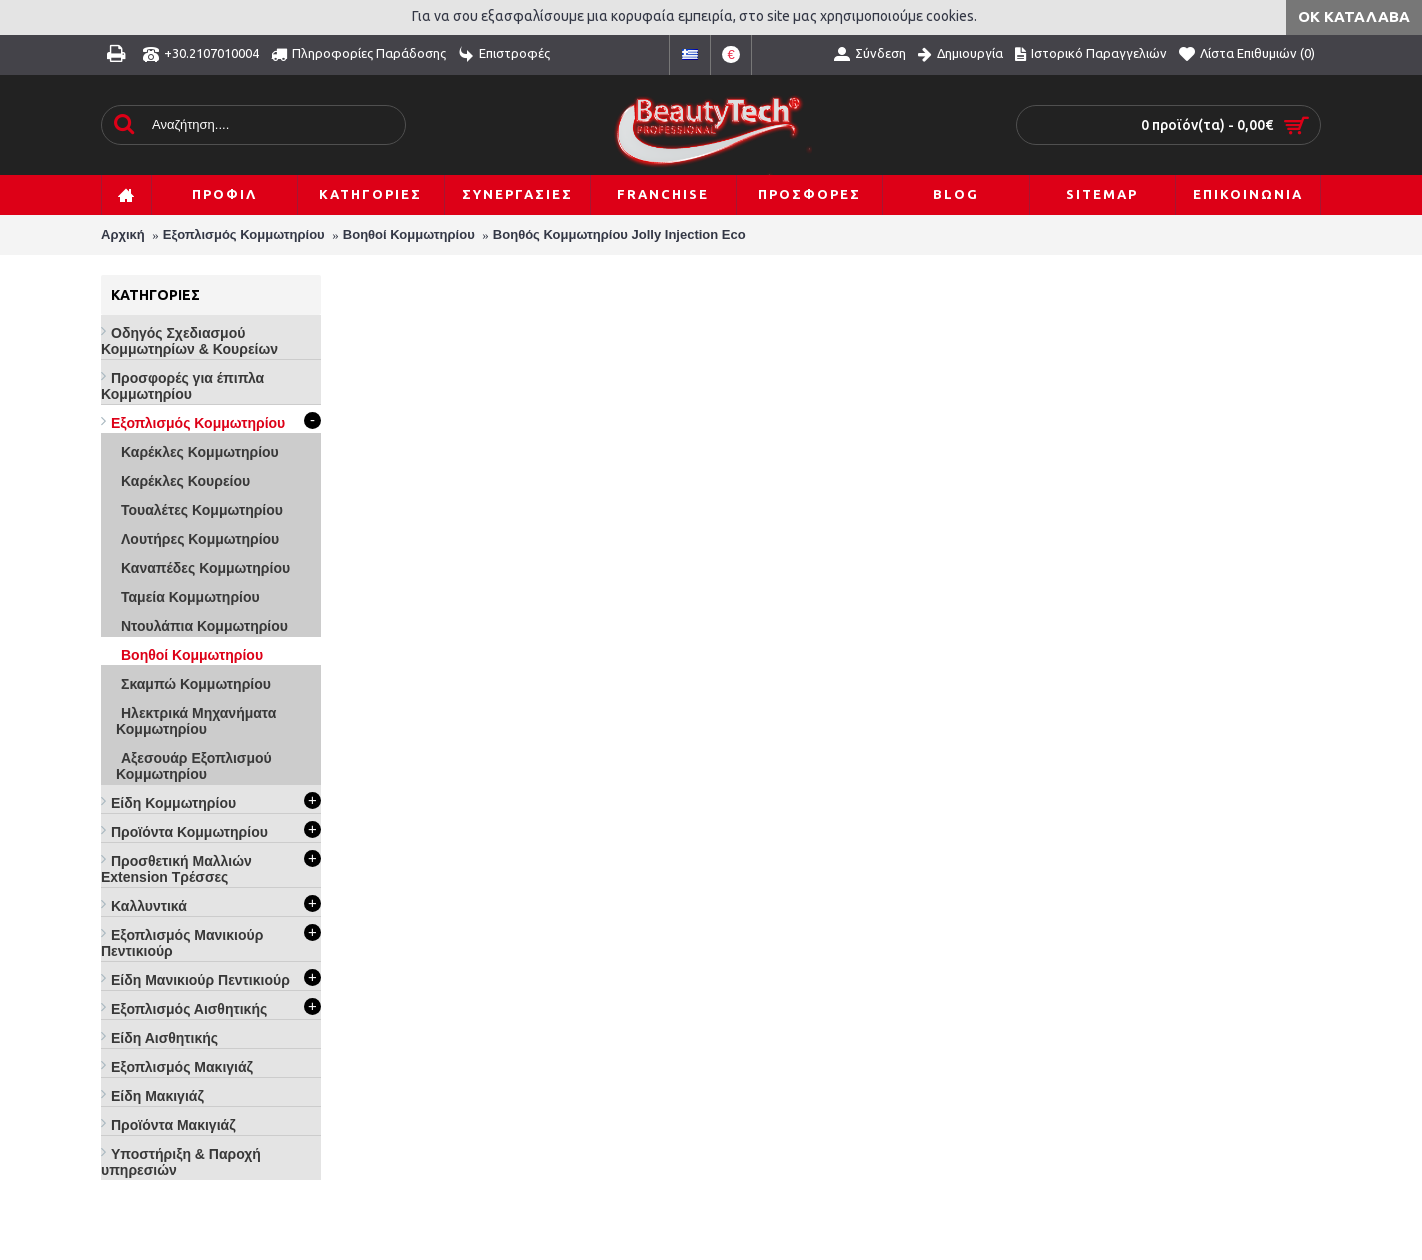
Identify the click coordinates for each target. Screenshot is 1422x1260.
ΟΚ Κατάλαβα (1354, 16)
